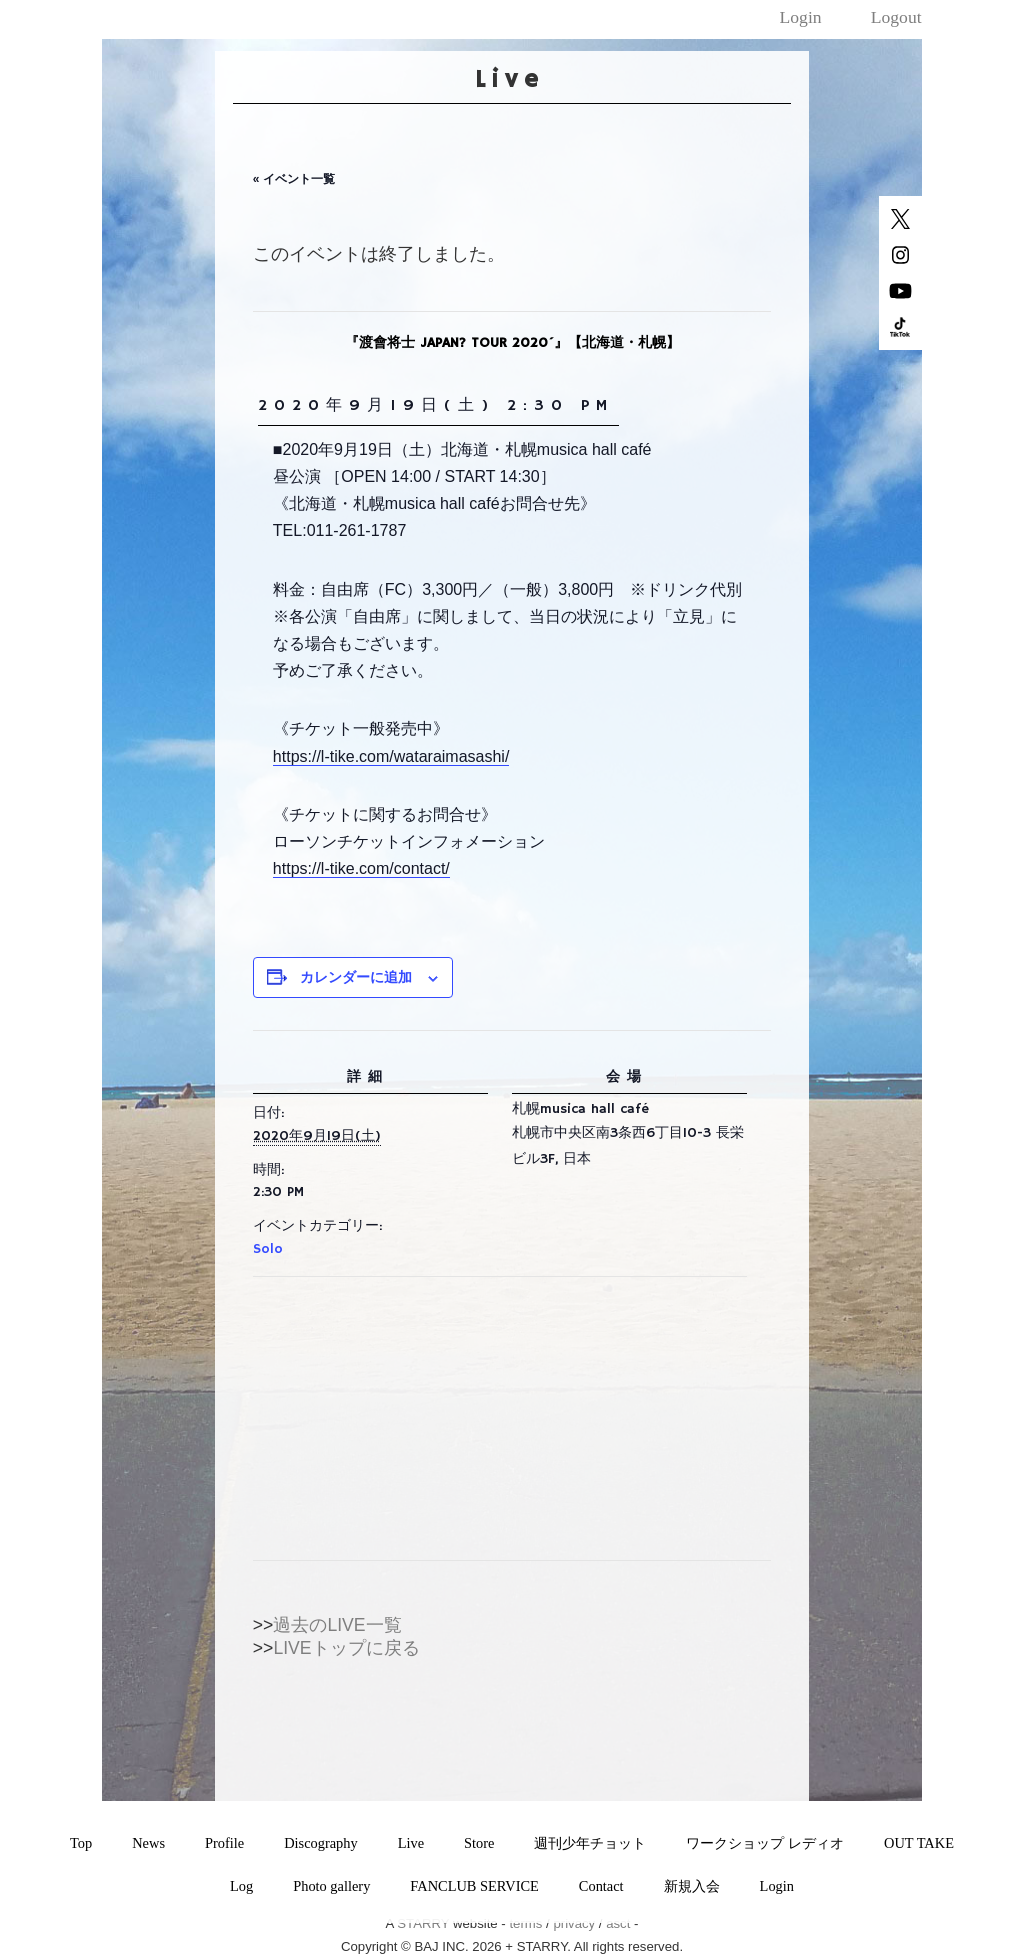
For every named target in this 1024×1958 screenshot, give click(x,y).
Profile (224, 1843)
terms (525, 1923)
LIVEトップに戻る (346, 1648)
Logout (896, 17)
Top (81, 1843)
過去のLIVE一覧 (337, 1625)
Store (479, 1843)
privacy (574, 1923)
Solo (268, 1249)
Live (411, 1843)
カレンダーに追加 (356, 977)
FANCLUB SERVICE (474, 1886)
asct (618, 1923)
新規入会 (692, 1886)
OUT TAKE (919, 1843)
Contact (601, 1886)
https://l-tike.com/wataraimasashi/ (391, 756)
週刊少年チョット (590, 1843)
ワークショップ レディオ (765, 1843)
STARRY (423, 1923)
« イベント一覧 (294, 179)
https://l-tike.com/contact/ (361, 868)
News (148, 1843)
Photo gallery (331, 1886)
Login (801, 17)
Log (241, 1886)
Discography (321, 1843)
